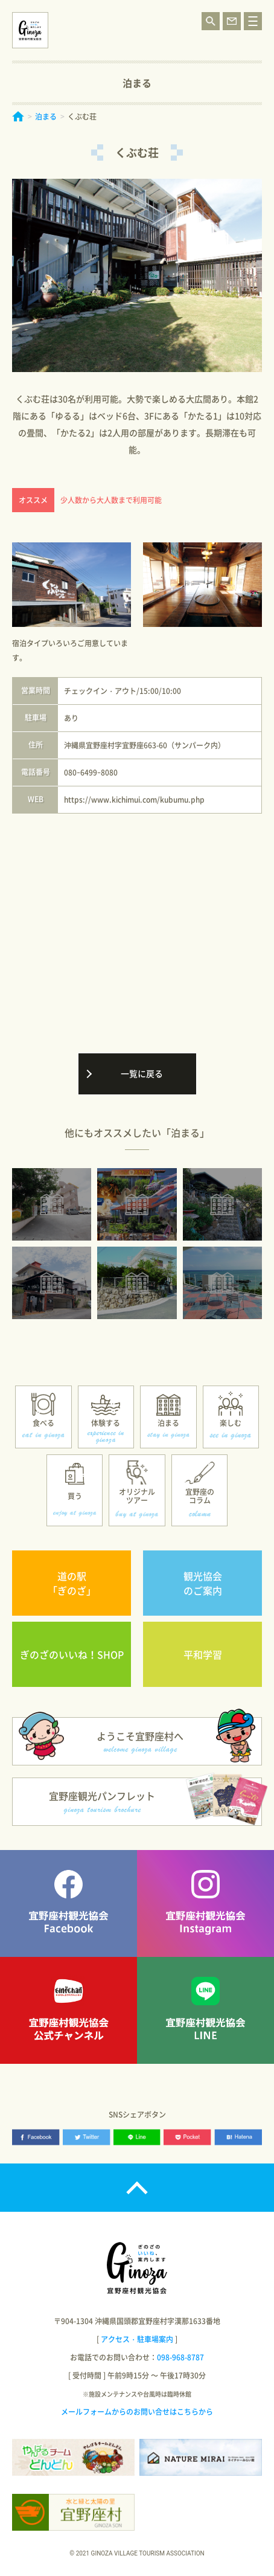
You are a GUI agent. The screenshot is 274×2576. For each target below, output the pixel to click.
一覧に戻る (142, 1073)
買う (75, 1496)
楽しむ (230, 1423)
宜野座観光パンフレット (102, 1801)
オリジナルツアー (137, 1496)
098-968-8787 (180, 2357)
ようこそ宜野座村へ (140, 1741)
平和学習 (202, 1654)
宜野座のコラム (199, 1496)
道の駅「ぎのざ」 (72, 1583)
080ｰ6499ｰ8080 (91, 772)
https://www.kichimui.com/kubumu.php (134, 799)
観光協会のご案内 (202, 1583)
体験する (105, 1423)
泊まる (46, 116)
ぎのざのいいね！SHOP (72, 1654)
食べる (43, 1423)
